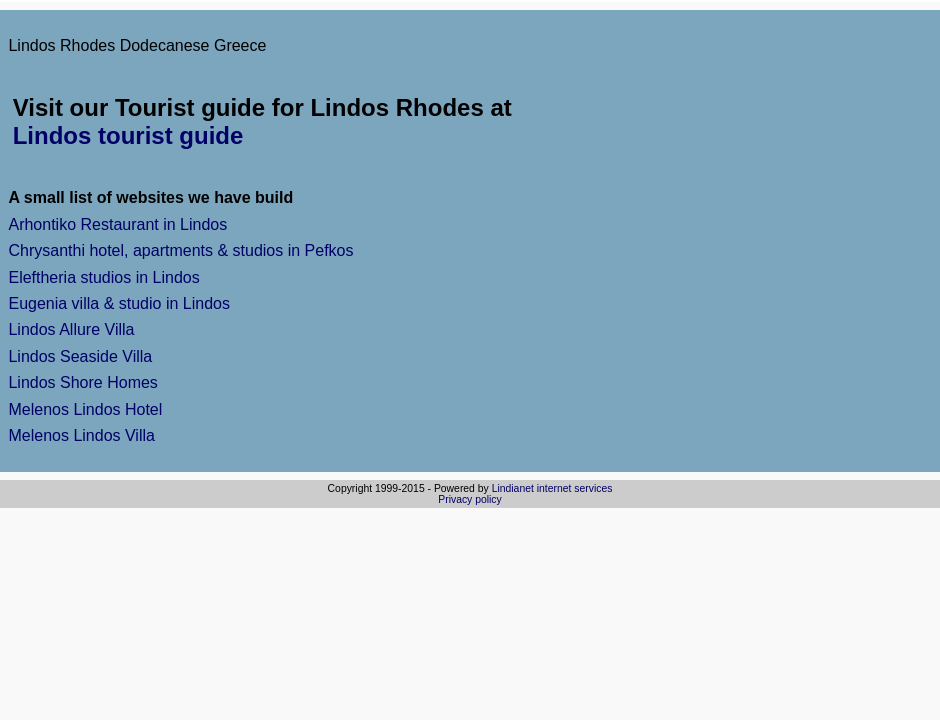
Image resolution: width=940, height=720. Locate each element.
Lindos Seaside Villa (80, 356)
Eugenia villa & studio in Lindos (118, 303)
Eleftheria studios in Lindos (103, 277)
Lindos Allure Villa (71, 329)
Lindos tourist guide (128, 135)
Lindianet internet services (552, 488)
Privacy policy (470, 499)
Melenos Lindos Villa (81, 435)
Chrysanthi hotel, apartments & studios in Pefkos (180, 250)
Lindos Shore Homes (82, 382)
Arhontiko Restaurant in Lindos (117, 224)
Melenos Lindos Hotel (85, 409)
